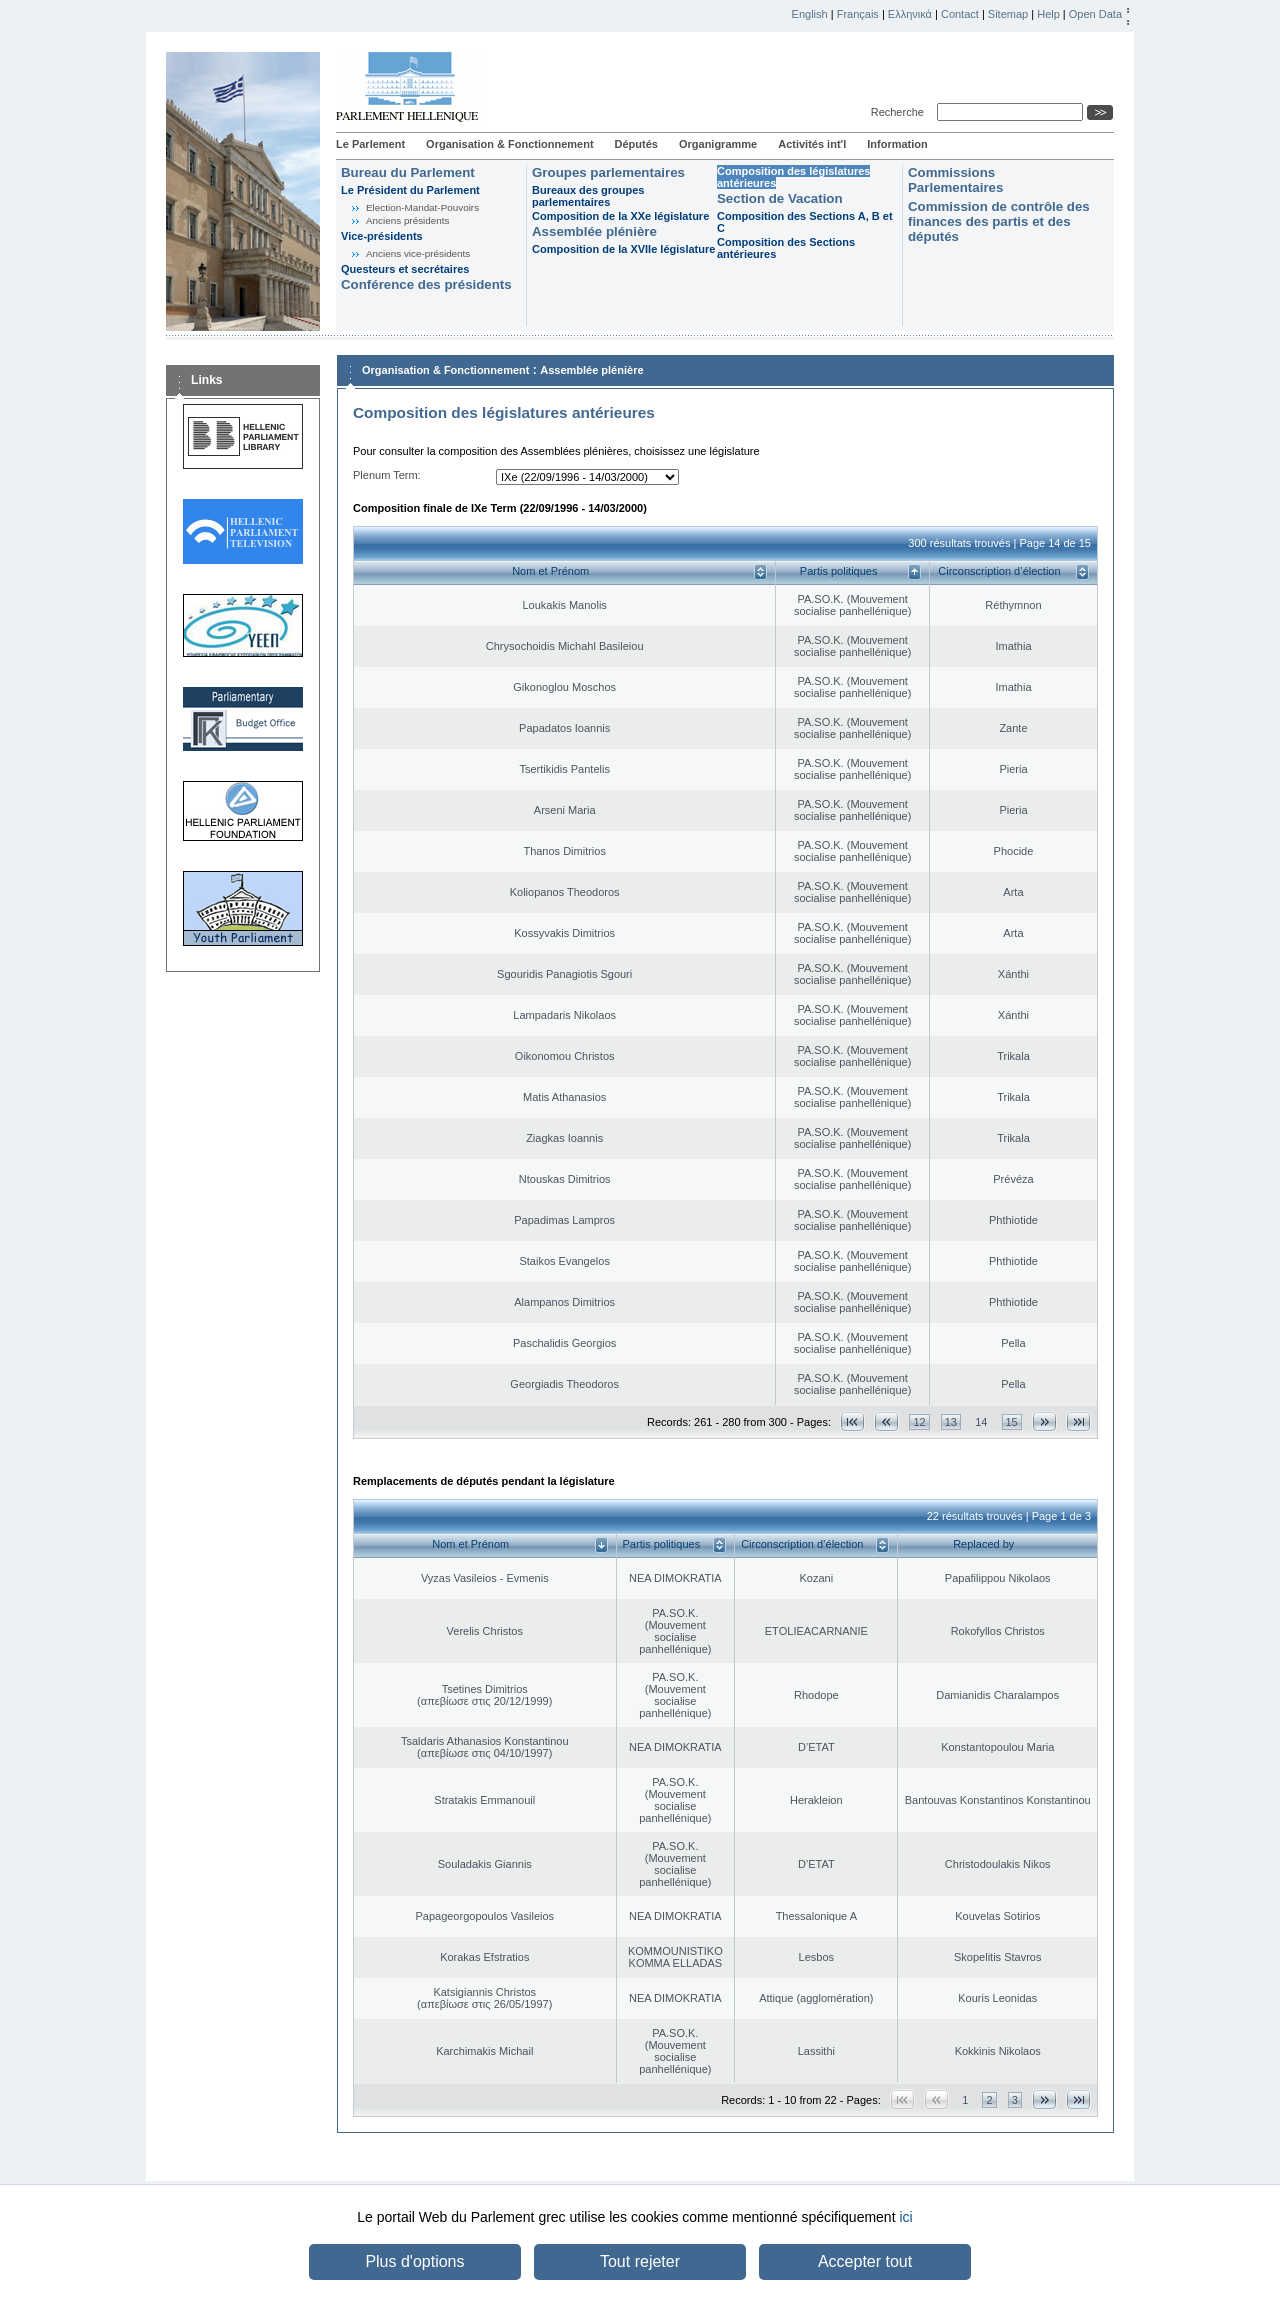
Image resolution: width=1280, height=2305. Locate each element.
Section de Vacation (780, 198)
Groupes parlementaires (608, 172)
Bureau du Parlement (408, 172)
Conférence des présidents (426, 284)
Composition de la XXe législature (620, 216)
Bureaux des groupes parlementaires (588, 196)
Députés (636, 144)
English (810, 14)
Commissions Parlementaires (955, 180)
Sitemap (1008, 14)
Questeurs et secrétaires (405, 269)
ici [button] (905, 2217)
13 (951, 1422)
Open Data (1095, 14)
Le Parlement (370, 144)
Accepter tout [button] (865, 2261)
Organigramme (718, 144)
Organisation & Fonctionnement (509, 144)
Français (858, 14)
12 (919, 1422)
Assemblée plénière (594, 231)
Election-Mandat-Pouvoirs (422, 207)
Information (897, 144)
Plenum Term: (387, 475)
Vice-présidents (382, 236)
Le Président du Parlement (410, 190)
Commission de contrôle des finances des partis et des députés (999, 221)
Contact (960, 14)
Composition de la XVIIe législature (623, 249)
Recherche (900, 112)
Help (1048, 14)
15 (1012, 1422)
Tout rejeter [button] (640, 2261)
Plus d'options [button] (414, 2261)
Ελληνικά (910, 14)
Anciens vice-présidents (418, 253)
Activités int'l (812, 144)
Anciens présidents (407, 220)
